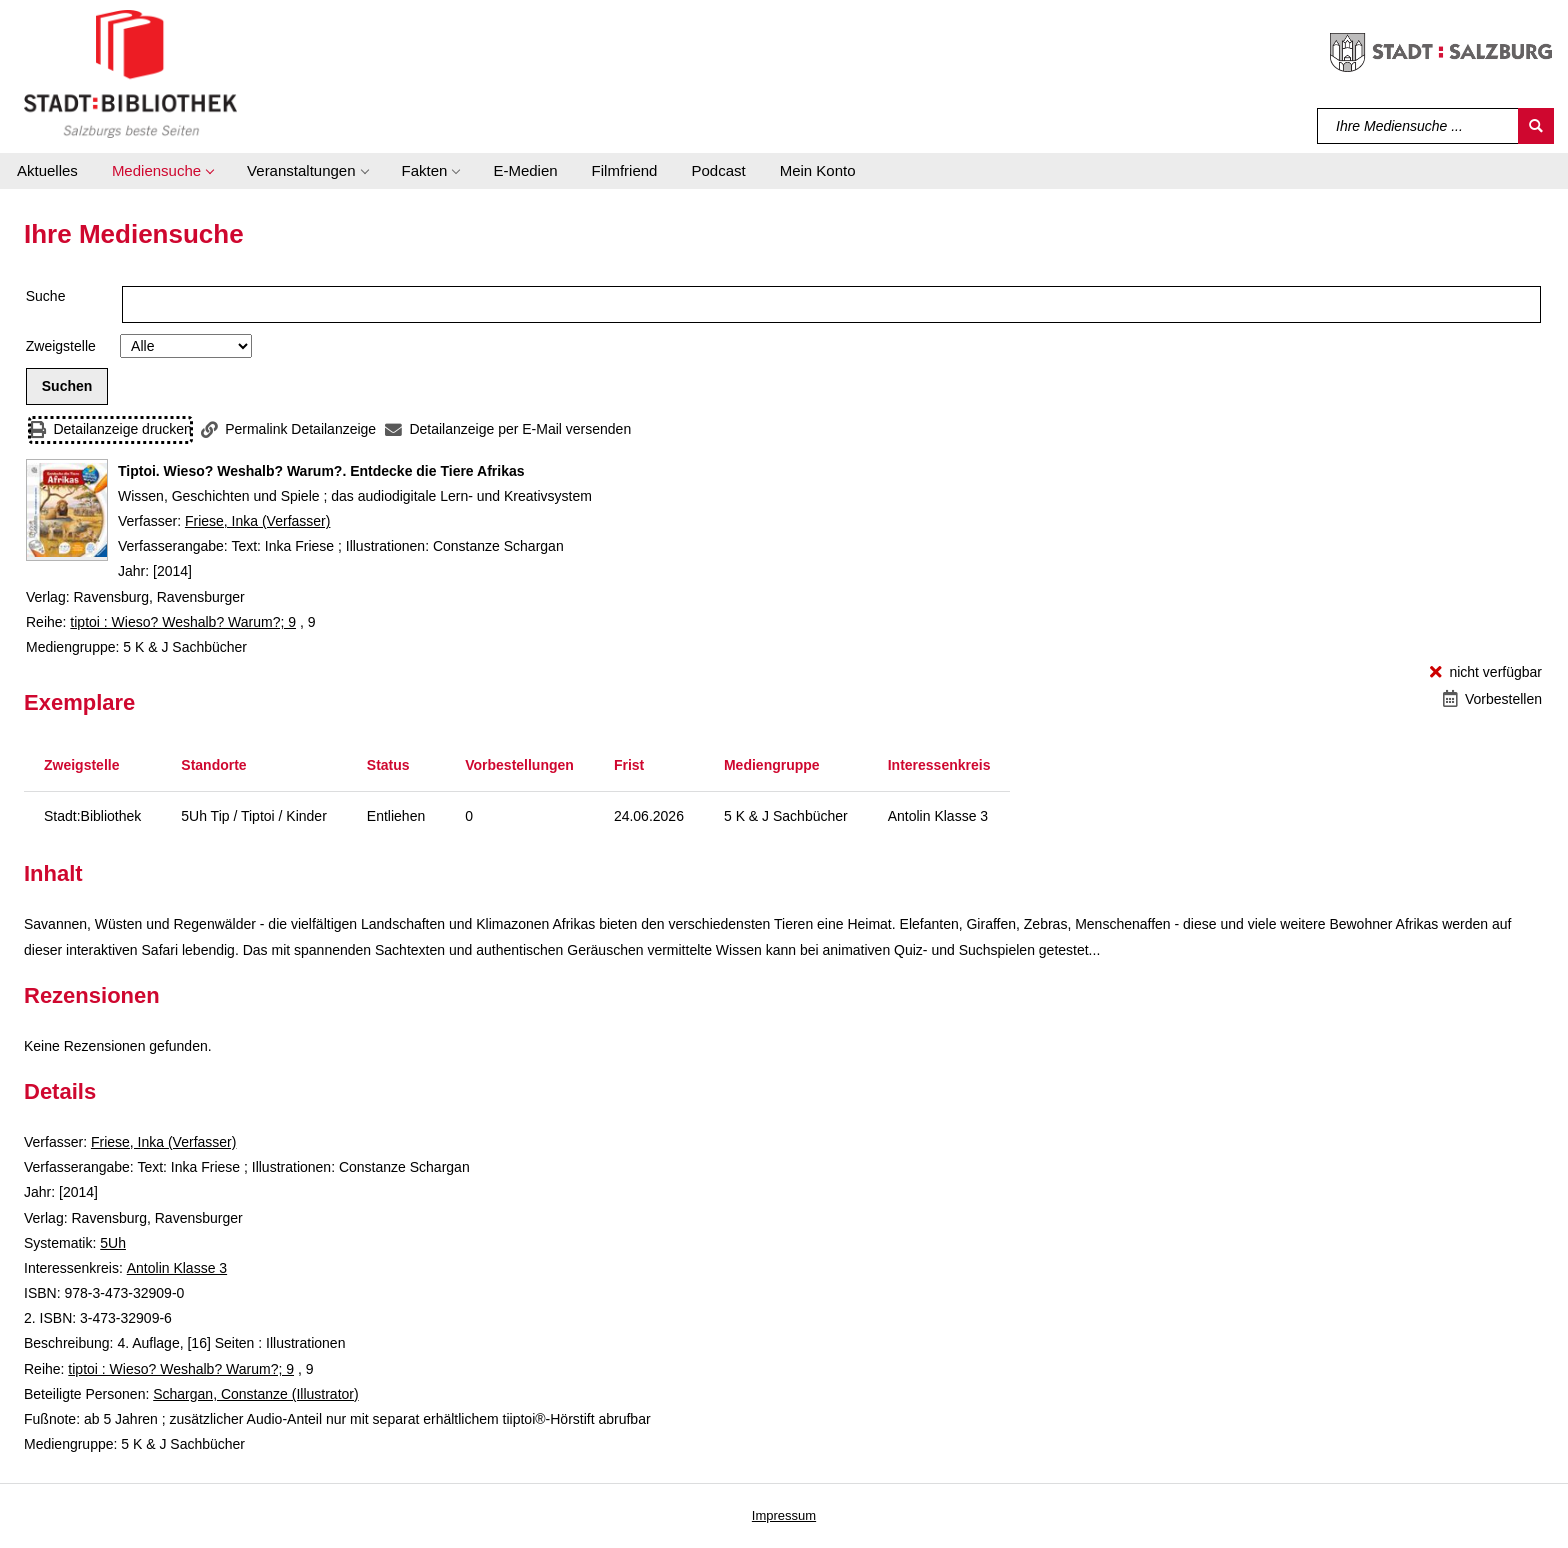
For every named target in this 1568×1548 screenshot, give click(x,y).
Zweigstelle (61, 346)
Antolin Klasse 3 (177, 1268)
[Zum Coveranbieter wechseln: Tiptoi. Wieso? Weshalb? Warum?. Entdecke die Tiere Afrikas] (67, 510)
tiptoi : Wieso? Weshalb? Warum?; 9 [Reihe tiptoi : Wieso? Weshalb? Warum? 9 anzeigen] (183, 622)
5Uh (113, 1243)
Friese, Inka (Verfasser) (258, 521)
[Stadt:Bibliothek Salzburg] (130, 73)
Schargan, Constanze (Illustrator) (255, 1394)
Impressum (784, 1515)
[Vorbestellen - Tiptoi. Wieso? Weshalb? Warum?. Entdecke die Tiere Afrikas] (1492, 699)
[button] (162, 171)
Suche (46, 296)
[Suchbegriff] (1418, 126)
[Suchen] (1536, 126)
